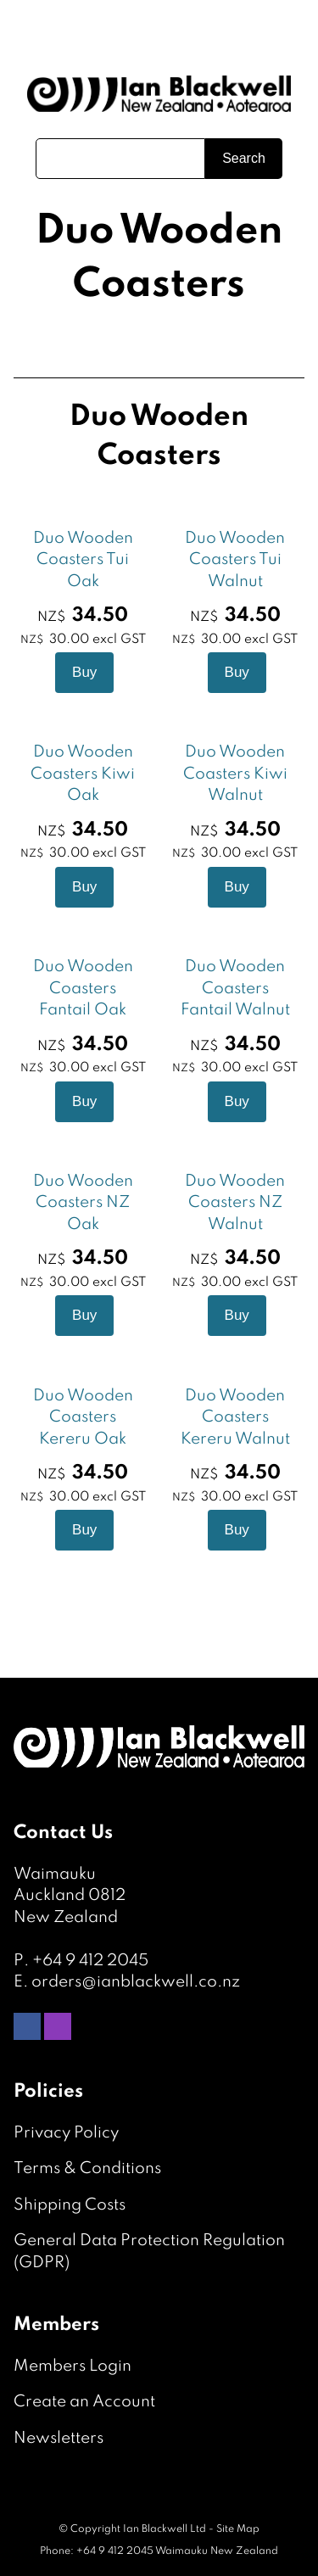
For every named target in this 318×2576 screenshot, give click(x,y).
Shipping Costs (70, 2205)
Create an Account (84, 2402)
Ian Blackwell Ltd (164, 2529)
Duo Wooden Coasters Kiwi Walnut (235, 773)
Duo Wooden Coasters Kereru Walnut (235, 1417)
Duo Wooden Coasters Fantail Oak (83, 988)
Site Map (237, 2529)
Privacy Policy (66, 2133)
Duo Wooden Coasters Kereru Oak (83, 1417)
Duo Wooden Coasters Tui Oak (83, 560)
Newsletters (58, 2438)
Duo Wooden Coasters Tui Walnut (235, 560)
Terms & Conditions (87, 2168)
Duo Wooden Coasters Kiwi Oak (83, 773)
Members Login (72, 2366)
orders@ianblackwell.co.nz (135, 1982)
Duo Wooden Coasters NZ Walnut (235, 1202)
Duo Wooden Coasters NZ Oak (83, 1202)
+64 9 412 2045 (90, 1961)
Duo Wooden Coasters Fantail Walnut (235, 988)
